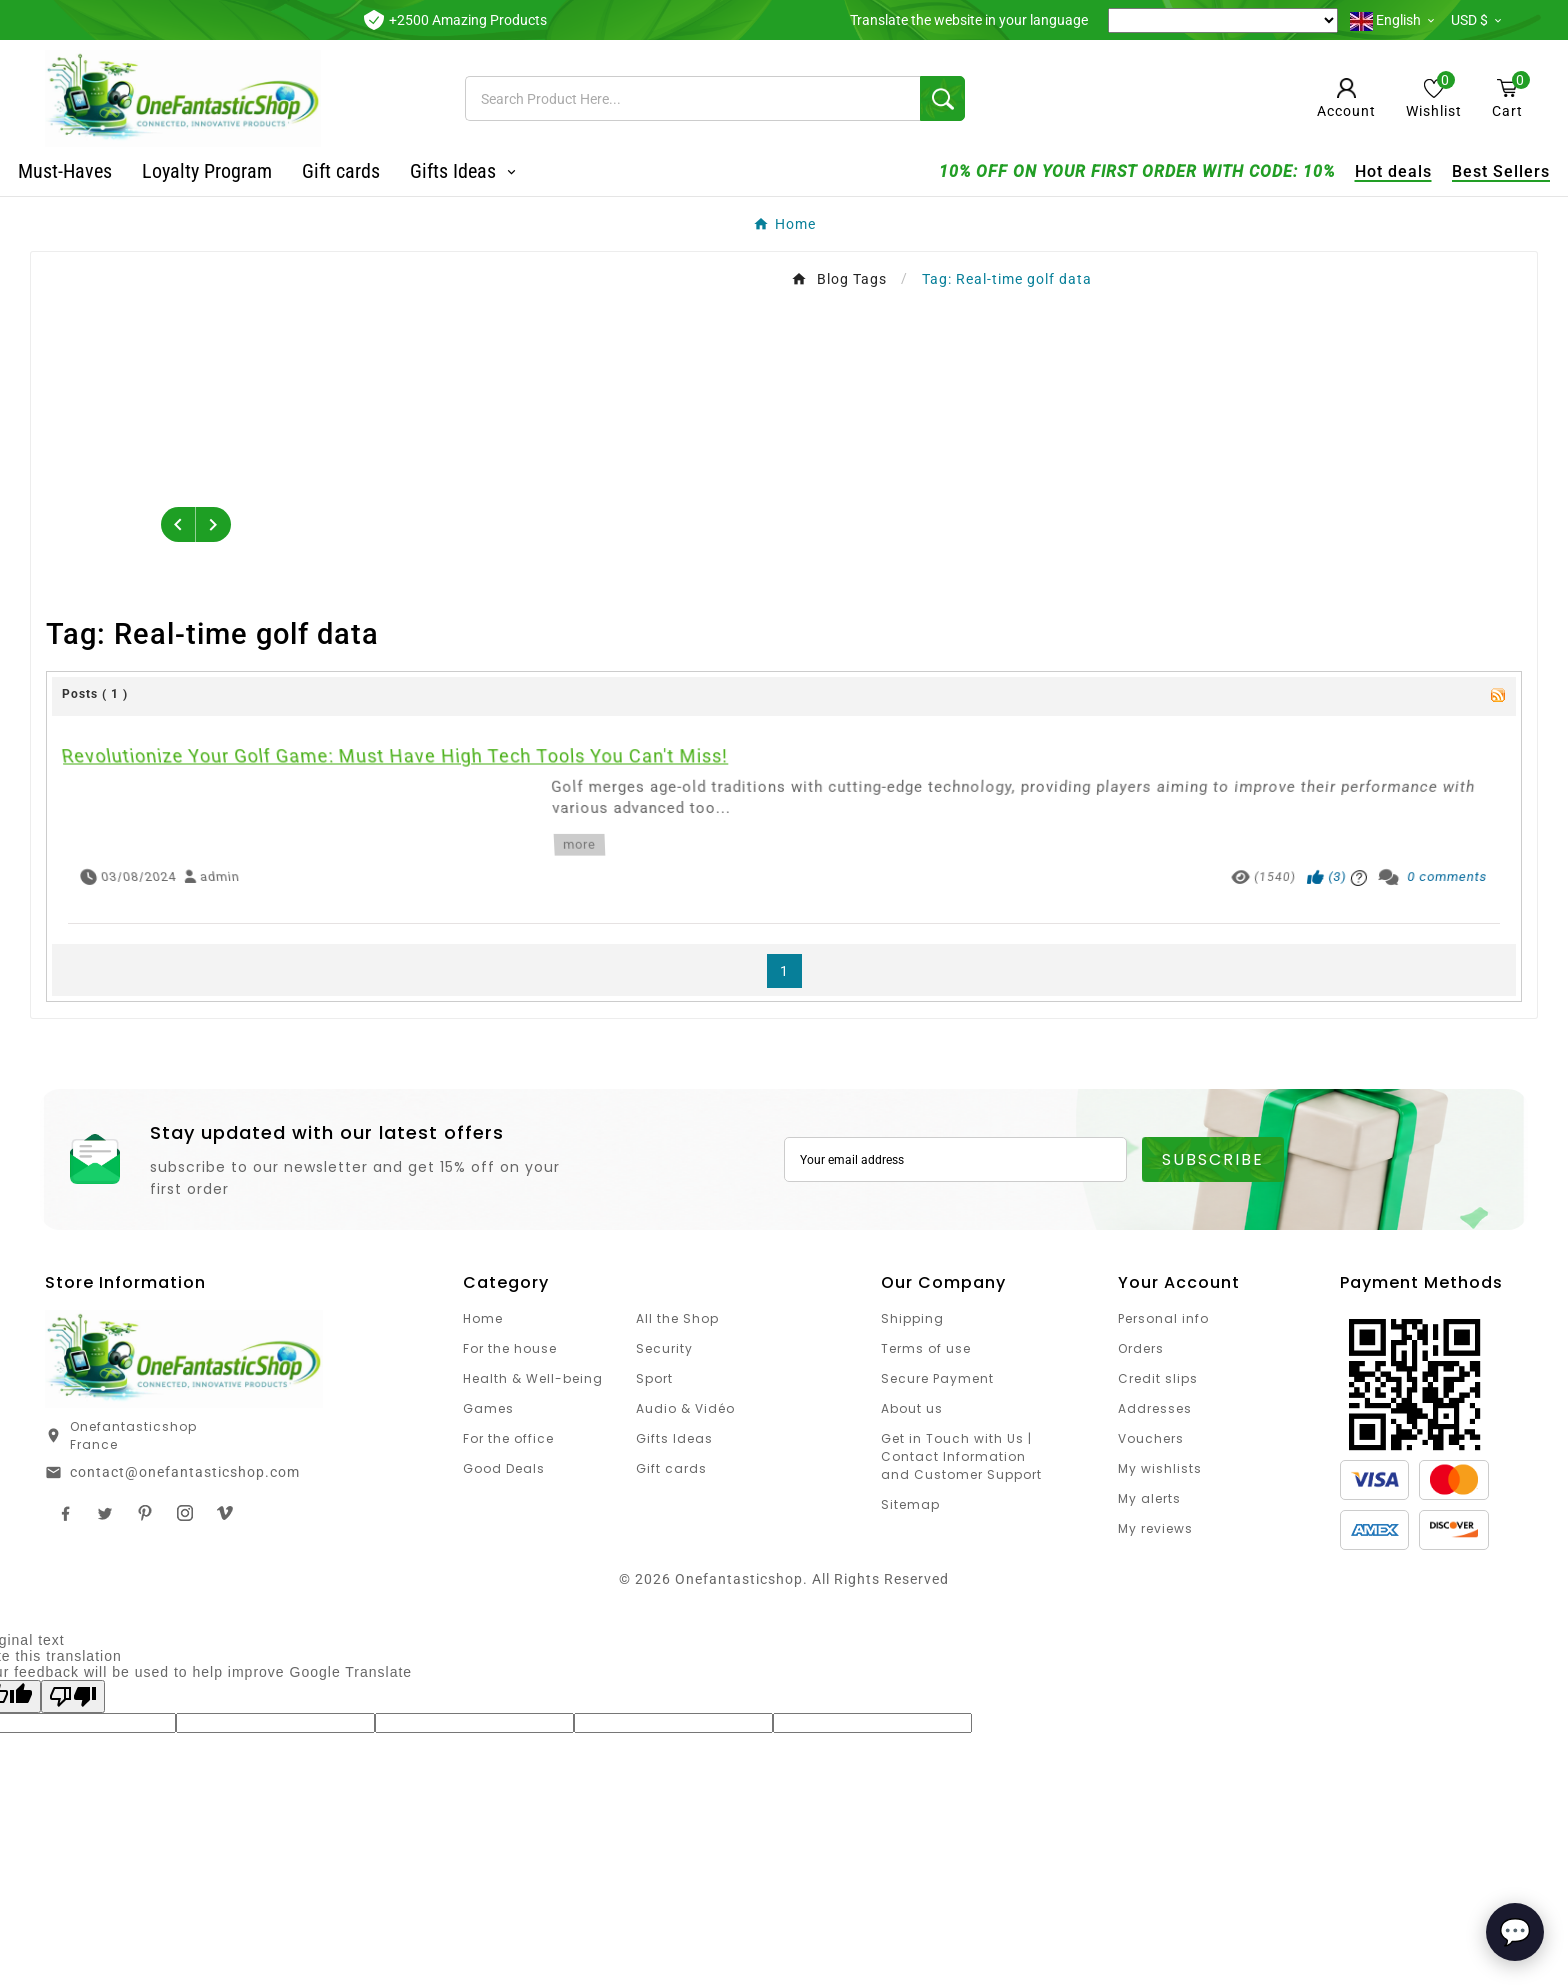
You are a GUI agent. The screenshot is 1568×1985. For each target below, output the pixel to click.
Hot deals (1366, 171)
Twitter (105, 1513)
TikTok (225, 1513)
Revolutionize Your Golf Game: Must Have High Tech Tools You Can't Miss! (443, 797)
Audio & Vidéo (685, 1408)
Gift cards (671, 1468)
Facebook (65, 1513)
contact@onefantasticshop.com (185, 1472)
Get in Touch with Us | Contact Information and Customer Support (961, 1456)
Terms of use (926, 1348)
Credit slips (1158, 1378)
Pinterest (145, 1513)
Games (488, 1408)
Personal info (1163, 1318)
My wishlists (1160, 1468)
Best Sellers (1474, 171)
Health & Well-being (533, 1378)
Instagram (185, 1513)
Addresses (1155, 1408)
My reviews (1155, 1528)
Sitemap (910, 1504)
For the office (508, 1438)
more (567, 832)
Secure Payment (937, 1378)
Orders (1141, 1348)
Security (664, 1348)
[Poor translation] (73, 1696)
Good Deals (504, 1468)
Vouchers (1151, 1438)
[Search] (692, 98)
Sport (654, 1378)
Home (483, 1318)
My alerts (1149, 1498)
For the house (510, 1348)
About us (912, 1408)
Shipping (912, 1318)
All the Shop (677, 1318)
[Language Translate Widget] (1223, 20)
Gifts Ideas (674, 1438)
